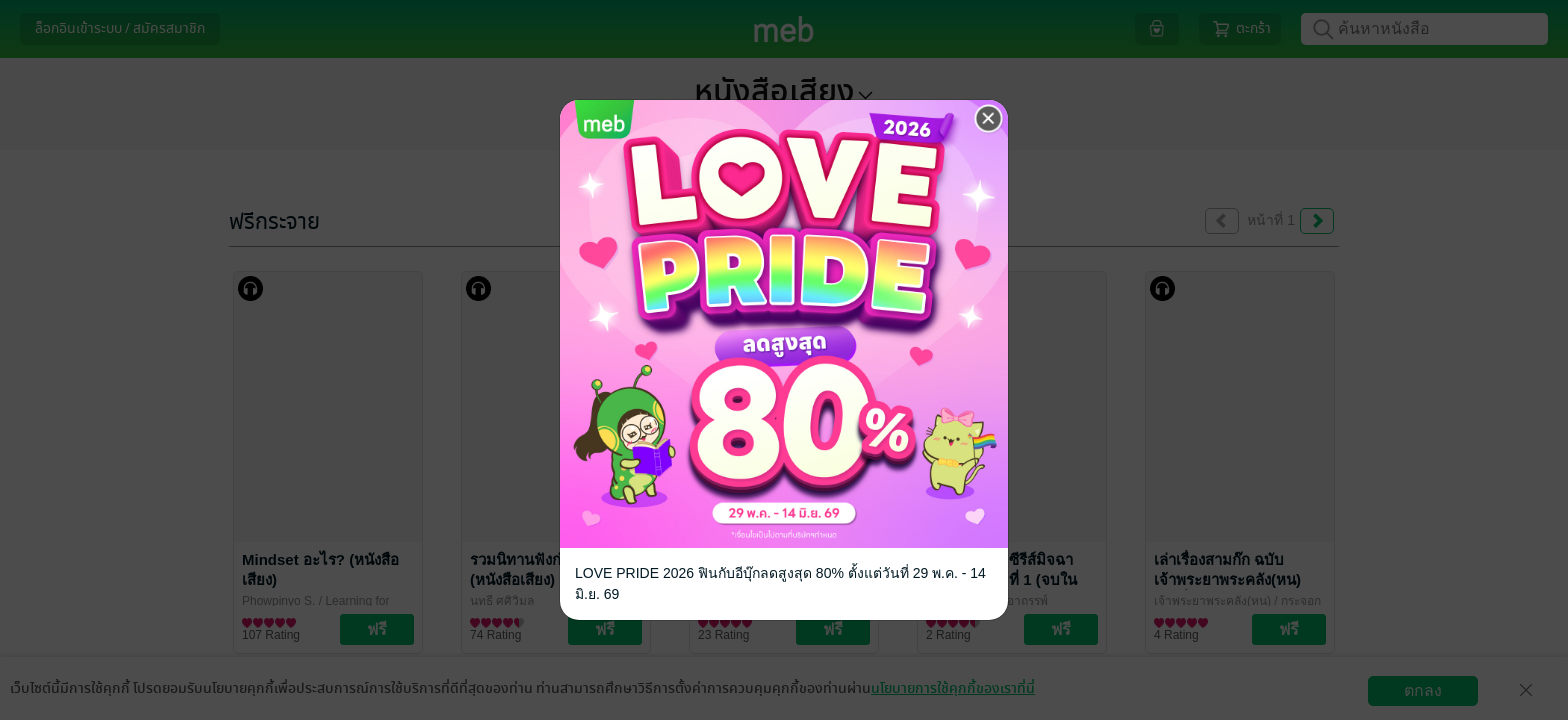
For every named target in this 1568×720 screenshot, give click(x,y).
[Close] (989, 119)
